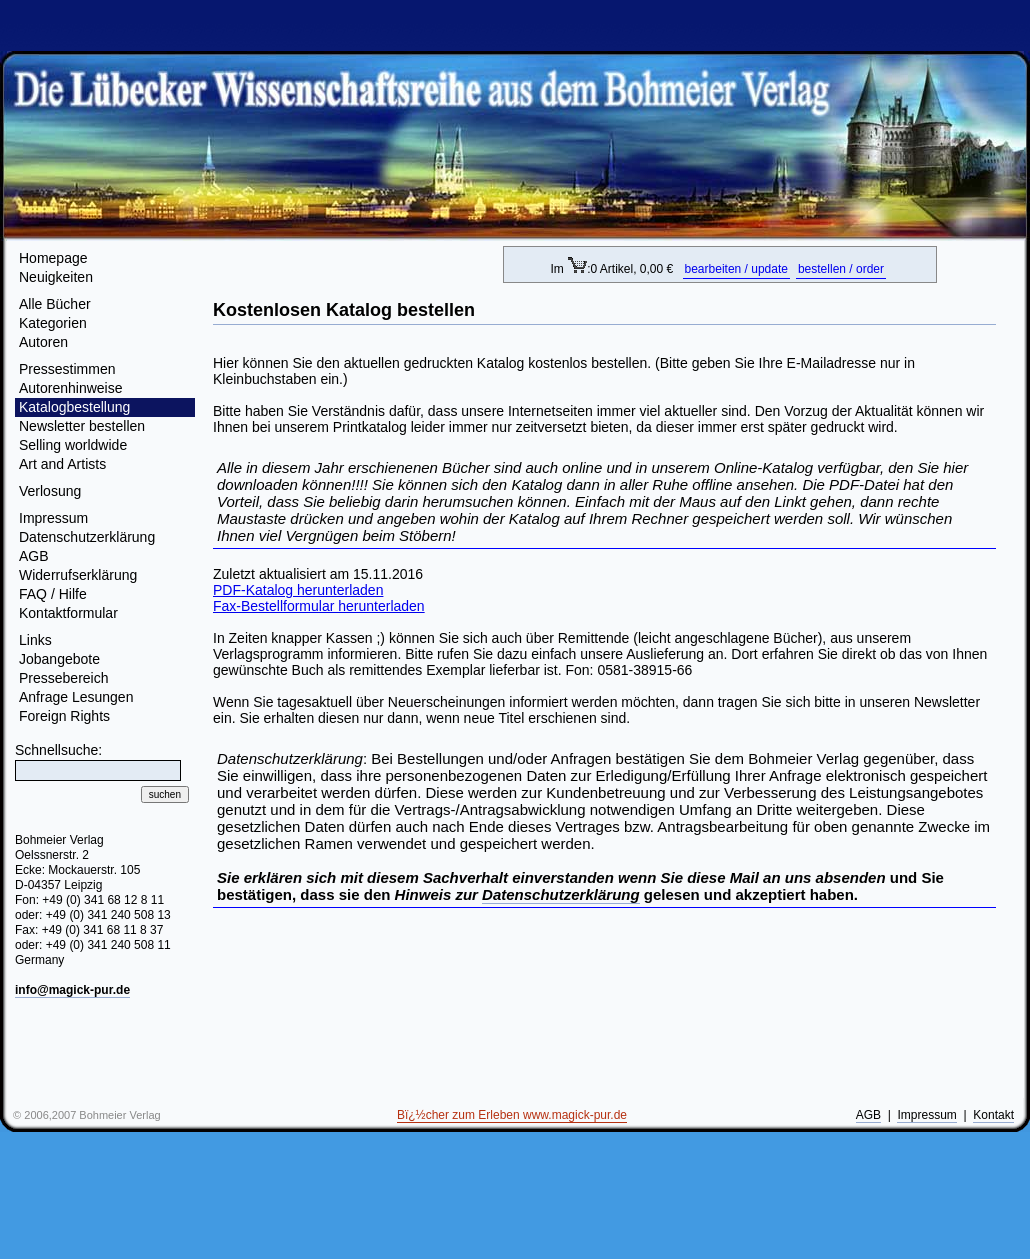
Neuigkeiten (56, 277)
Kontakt (993, 1115)
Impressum (53, 518)
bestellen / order (841, 269)
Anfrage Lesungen (76, 697)
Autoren (43, 342)
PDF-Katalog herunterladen (298, 590)
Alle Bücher (55, 304)
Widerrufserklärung (78, 575)
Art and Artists (62, 464)
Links (35, 640)
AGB (34, 556)
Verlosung (50, 491)
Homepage (53, 258)
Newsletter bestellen (82, 426)
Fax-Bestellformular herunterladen (319, 606)
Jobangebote (59, 659)
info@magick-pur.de (72, 990)
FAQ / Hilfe (53, 594)
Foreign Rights (64, 716)
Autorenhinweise (71, 388)
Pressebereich (64, 678)
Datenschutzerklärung (87, 537)
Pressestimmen (67, 369)
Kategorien (53, 323)
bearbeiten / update (736, 269)
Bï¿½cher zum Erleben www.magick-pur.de (512, 1115)
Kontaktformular (68, 613)
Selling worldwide (73, 445)
